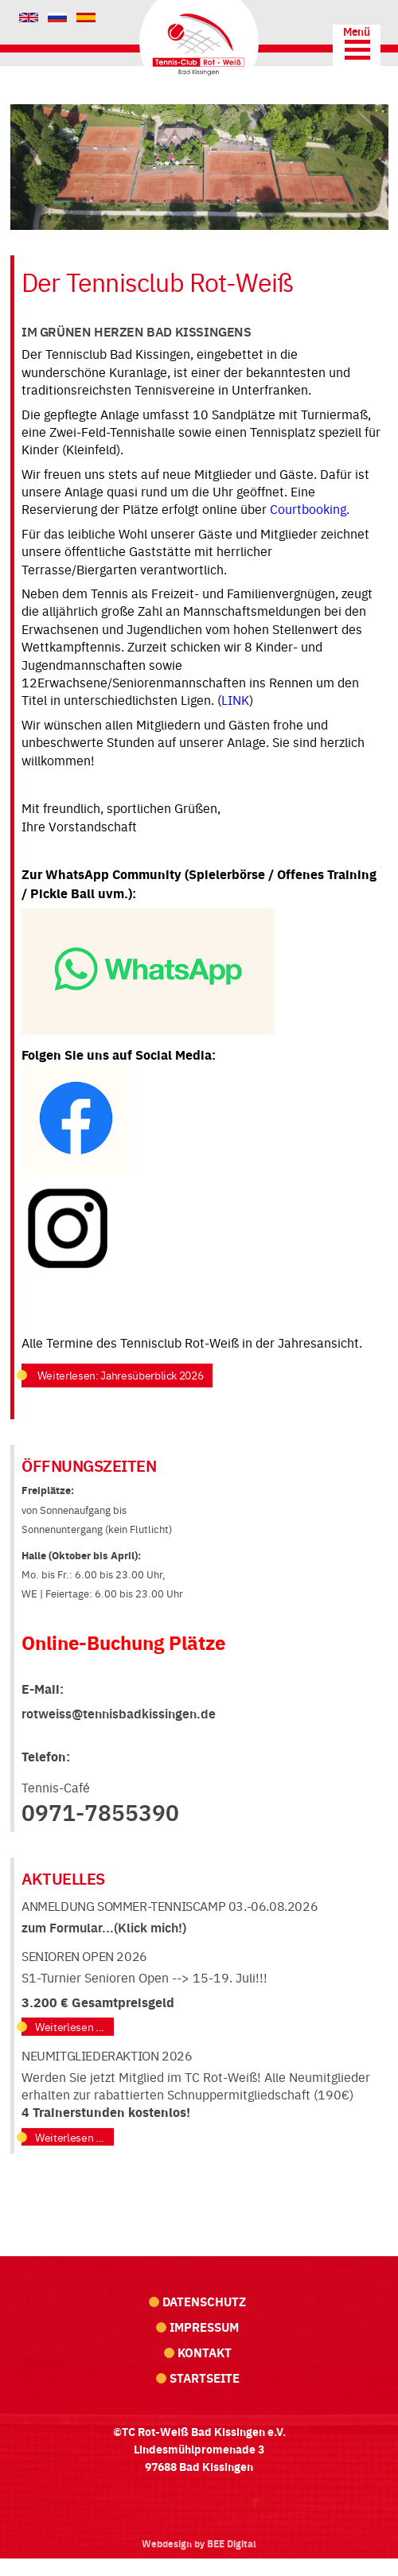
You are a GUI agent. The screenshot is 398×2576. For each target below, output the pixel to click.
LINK (235, 699)
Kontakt (205, 2352)
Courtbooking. (311, 508)
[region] (199, 167)
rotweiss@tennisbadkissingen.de (118, 1713)
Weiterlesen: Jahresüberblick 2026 (119, 1375)
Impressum (204, 2326)
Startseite (205, 2377)
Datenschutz (204, 2301)
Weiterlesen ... (69, 2026)
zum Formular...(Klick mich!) (103, 1927)
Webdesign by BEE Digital (199, 2543)
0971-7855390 (100, 1811)
